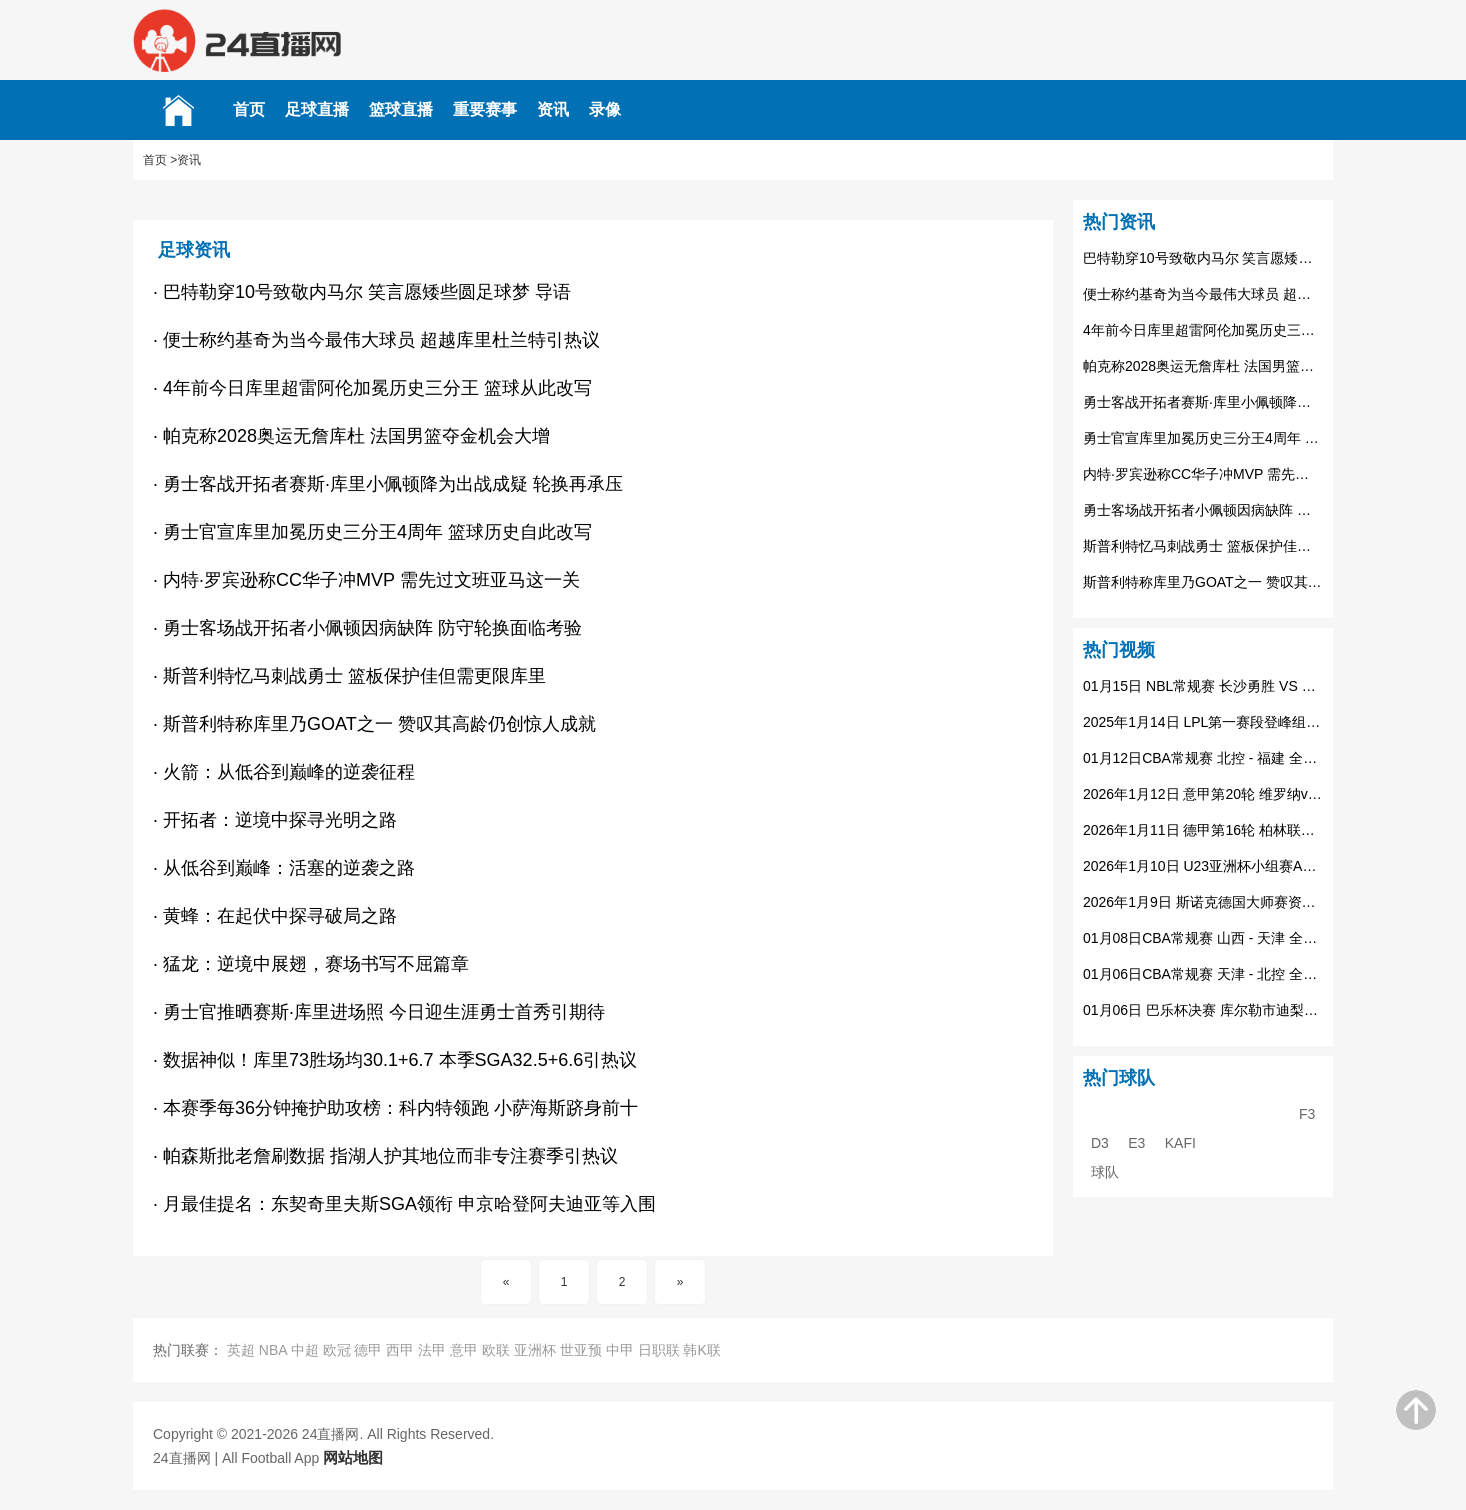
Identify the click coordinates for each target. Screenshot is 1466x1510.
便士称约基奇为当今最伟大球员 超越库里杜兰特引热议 (1203, 294)
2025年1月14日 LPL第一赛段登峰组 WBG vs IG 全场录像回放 (1203, 722)
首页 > (160, 160)
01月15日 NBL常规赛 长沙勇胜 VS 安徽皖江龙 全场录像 (1203, 686)
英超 (241, 1350)
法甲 (432, 1350)
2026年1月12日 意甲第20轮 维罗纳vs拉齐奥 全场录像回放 (1203, 794)
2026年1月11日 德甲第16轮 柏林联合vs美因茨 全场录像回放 (1203, 830)
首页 (249, 109)
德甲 (368, 1350)
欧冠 (337, 1350)
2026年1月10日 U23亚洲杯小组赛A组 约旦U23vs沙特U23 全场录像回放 (1203, 866)
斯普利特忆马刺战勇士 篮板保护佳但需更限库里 (1203, 546)
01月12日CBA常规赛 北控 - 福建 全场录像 (1203, 758)
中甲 (620, 1350)
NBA (273, 1350)
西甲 (400, 1350)
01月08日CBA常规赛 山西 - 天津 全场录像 (1203, 938)
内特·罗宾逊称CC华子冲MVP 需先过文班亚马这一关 (1203, 474)
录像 (605, 109)
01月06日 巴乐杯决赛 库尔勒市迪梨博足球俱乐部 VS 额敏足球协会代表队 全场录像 (1203, 1010)
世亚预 (581, 1350)
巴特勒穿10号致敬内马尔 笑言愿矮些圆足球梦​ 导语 (1203, 258)
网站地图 (353, 1457)
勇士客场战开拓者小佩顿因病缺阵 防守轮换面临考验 (1203, 510)
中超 (305, 1350)
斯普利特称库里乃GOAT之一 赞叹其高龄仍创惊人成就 (1203, 582)
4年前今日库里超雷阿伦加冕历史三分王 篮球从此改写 (1203, 330)
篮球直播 (401, 109)
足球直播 (317, 109)
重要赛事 (485, 109)
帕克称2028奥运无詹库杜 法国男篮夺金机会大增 (1203, 366)
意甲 (464, 1350)
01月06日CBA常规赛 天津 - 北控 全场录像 (1203, 974)
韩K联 (701, 1350)
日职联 (659, 1350)
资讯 (553, 109)
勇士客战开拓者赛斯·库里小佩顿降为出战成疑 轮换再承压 (1203, 402)
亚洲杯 (535, 1350)
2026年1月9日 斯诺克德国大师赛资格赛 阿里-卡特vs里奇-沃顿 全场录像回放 (1203, 902)
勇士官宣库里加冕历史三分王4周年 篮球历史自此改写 (1203, 438)
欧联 (496, 1350)
